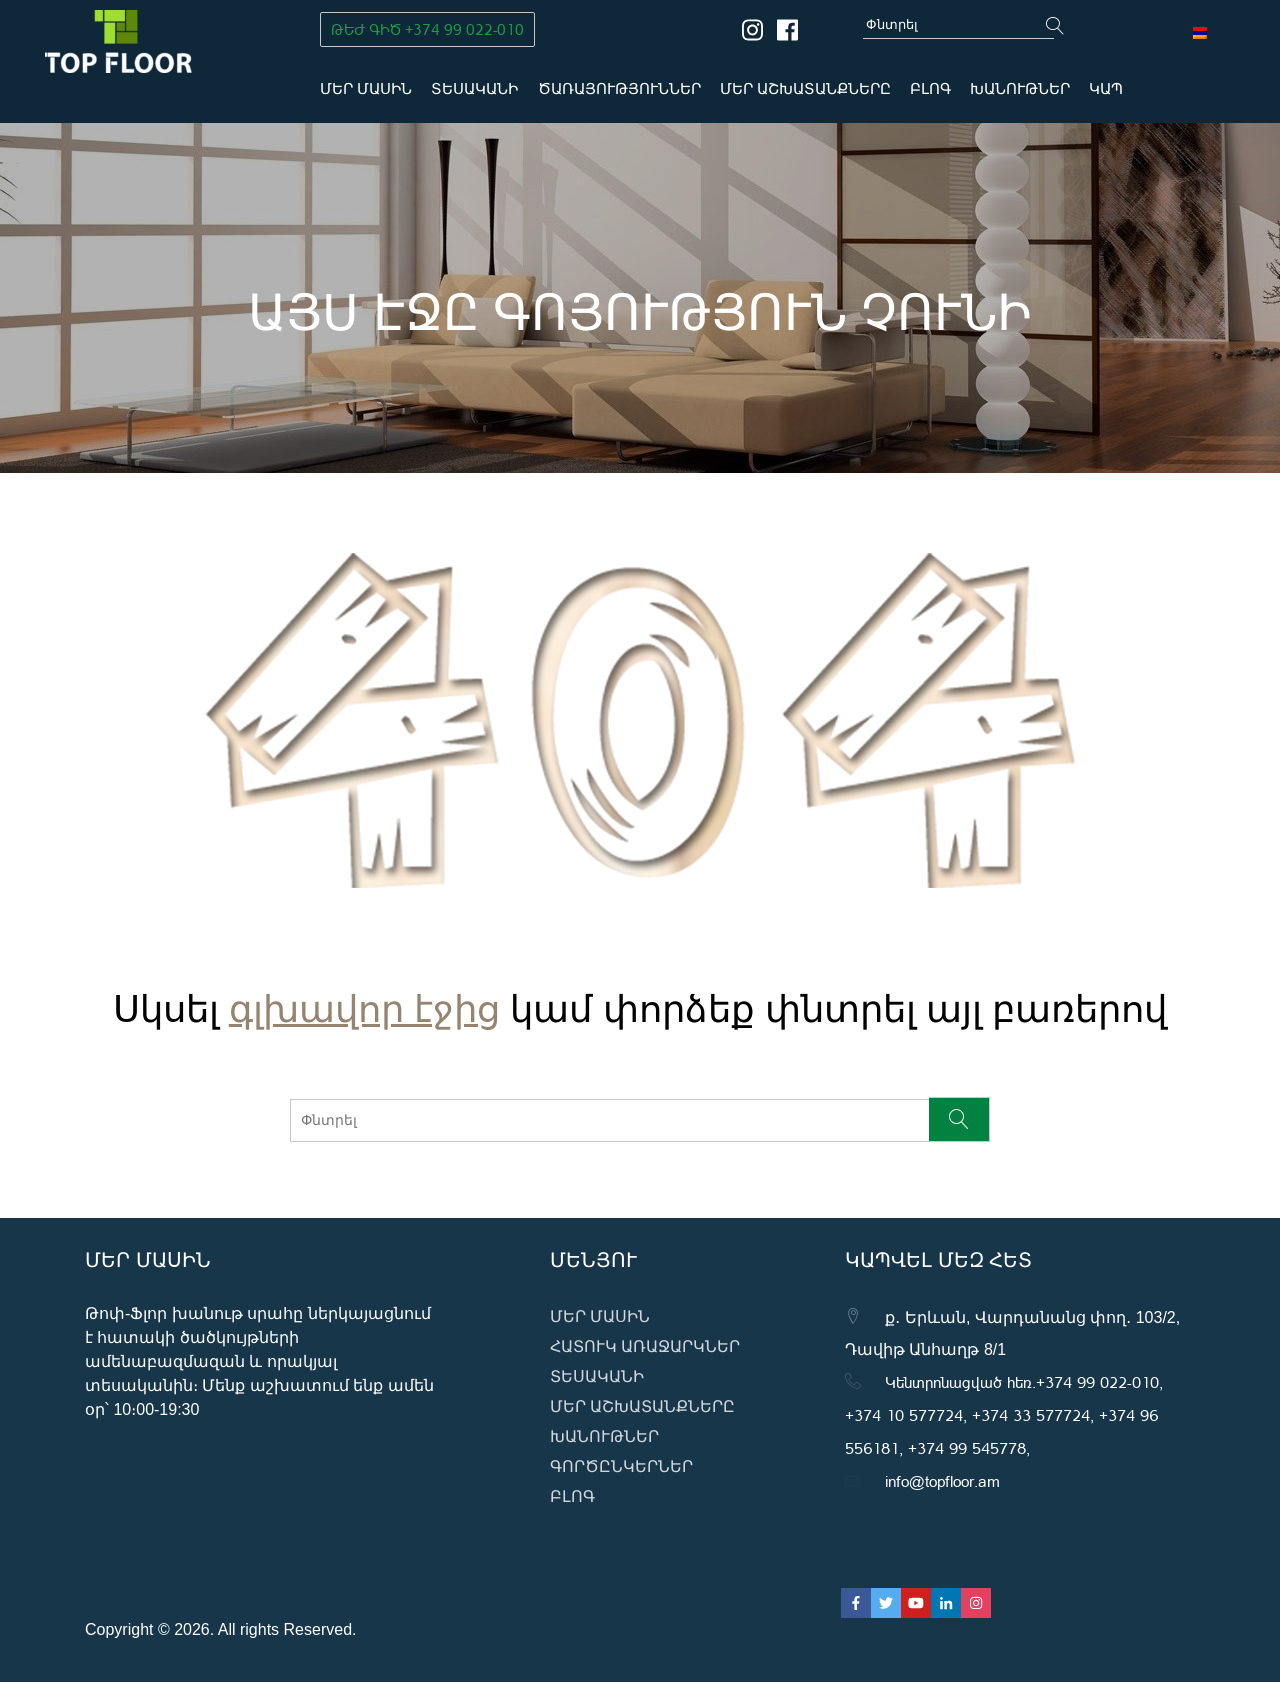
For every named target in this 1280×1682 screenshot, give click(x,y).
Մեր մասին (366, 88)
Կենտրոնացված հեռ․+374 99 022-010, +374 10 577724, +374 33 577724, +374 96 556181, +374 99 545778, (1004, 1414)
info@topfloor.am (942, 1480)
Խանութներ (1020, 88)
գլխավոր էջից (364, 993)
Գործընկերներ (621, 1466)
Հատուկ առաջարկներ (645, 1346)
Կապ (1106, 88)
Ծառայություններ (619, 88)
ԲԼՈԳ (930, 88)
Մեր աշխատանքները (805, 88)
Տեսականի (474, 88)
